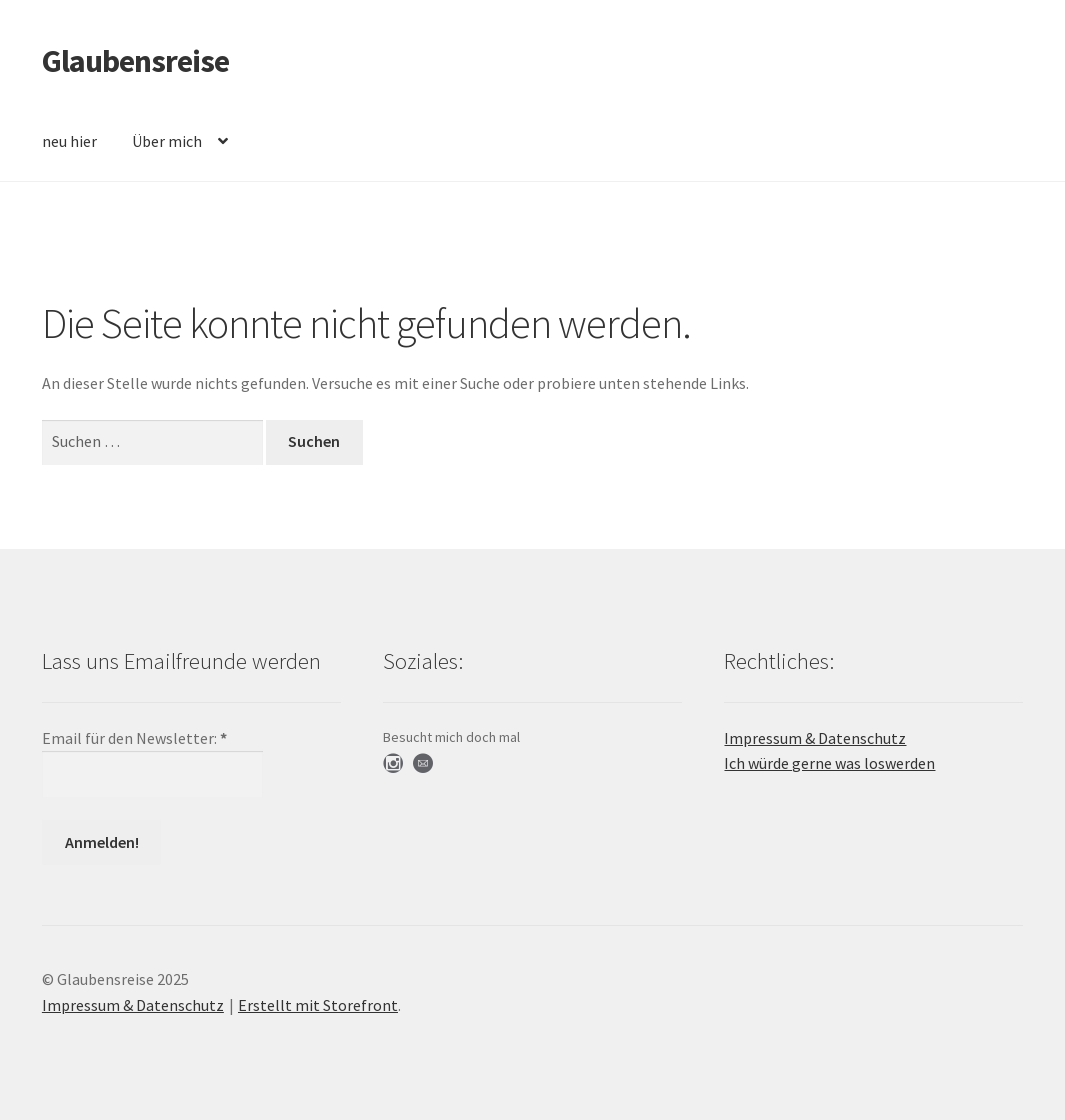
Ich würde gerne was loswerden (829, 763)
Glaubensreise (135, 61)
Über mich (167, 141)
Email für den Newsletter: (134, 738)
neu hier (69, 141)
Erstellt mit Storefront (318, 1005)
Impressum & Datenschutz (815, 738)
